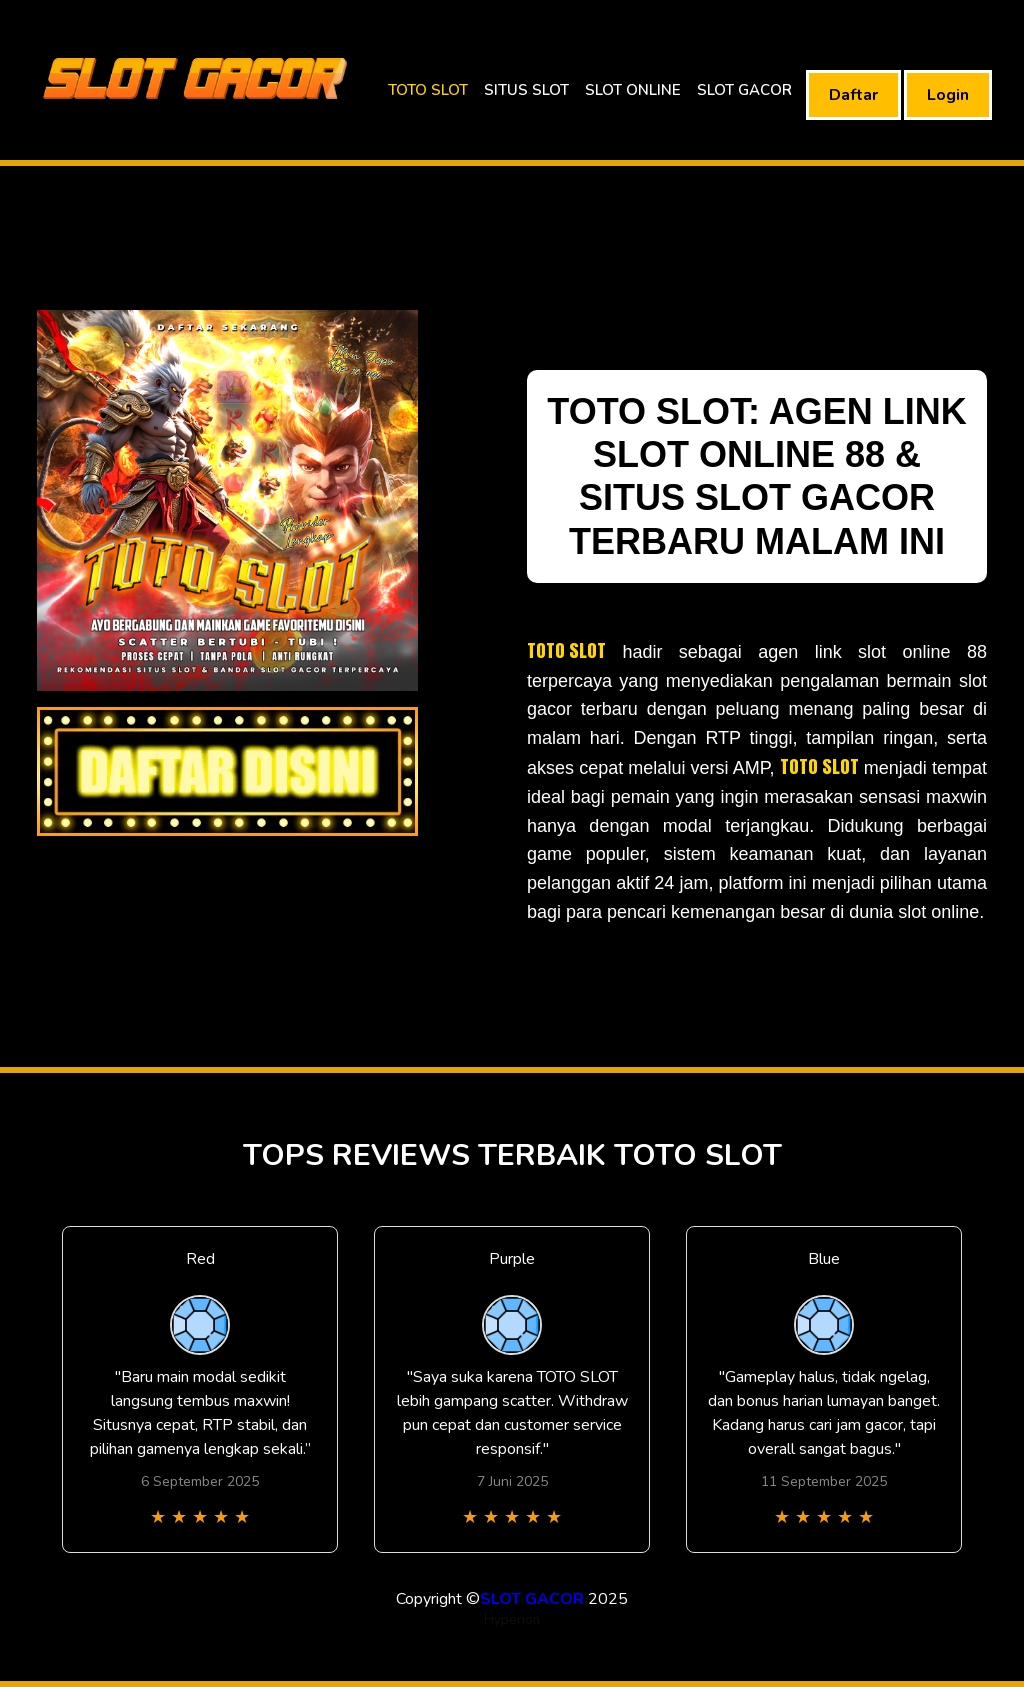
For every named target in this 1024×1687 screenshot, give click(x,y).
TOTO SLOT (428, 90)
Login (948, 95)
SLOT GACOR (744, 90)
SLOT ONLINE (633, 90)
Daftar (853, 95)
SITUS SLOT (526, 90)
